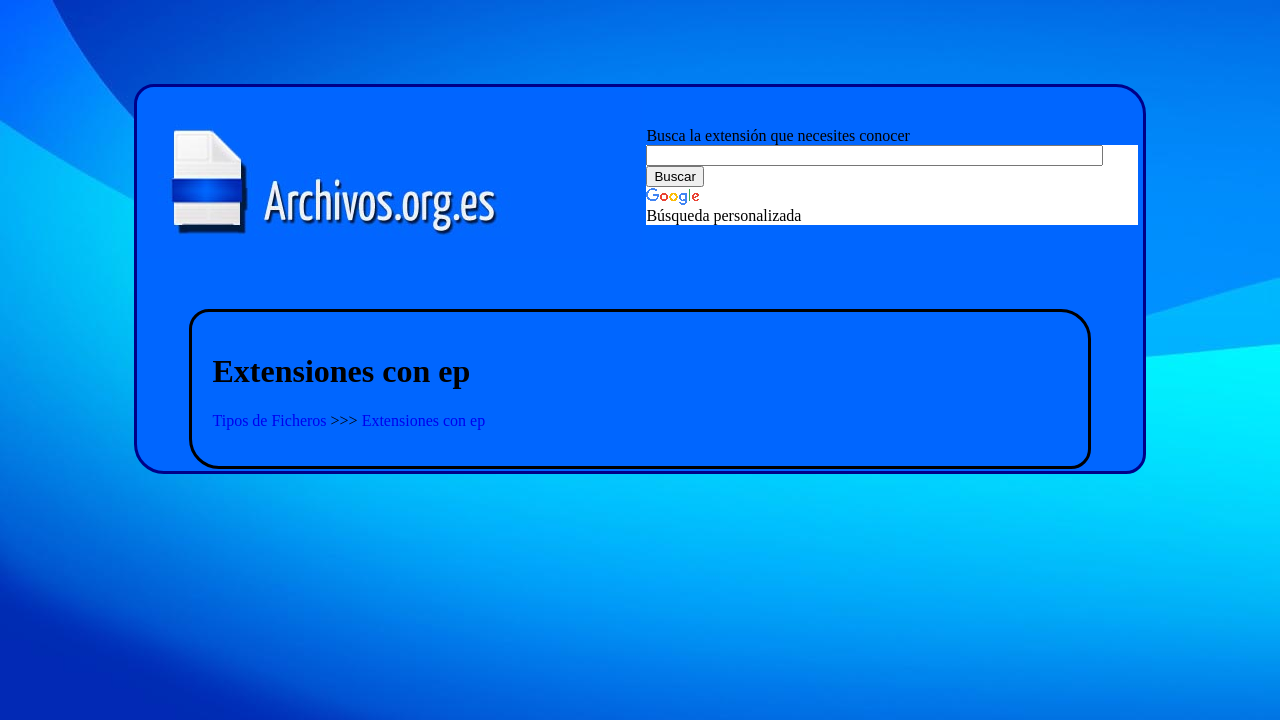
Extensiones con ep (424, 420)
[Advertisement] (640, 285)
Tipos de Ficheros (271, 420)
